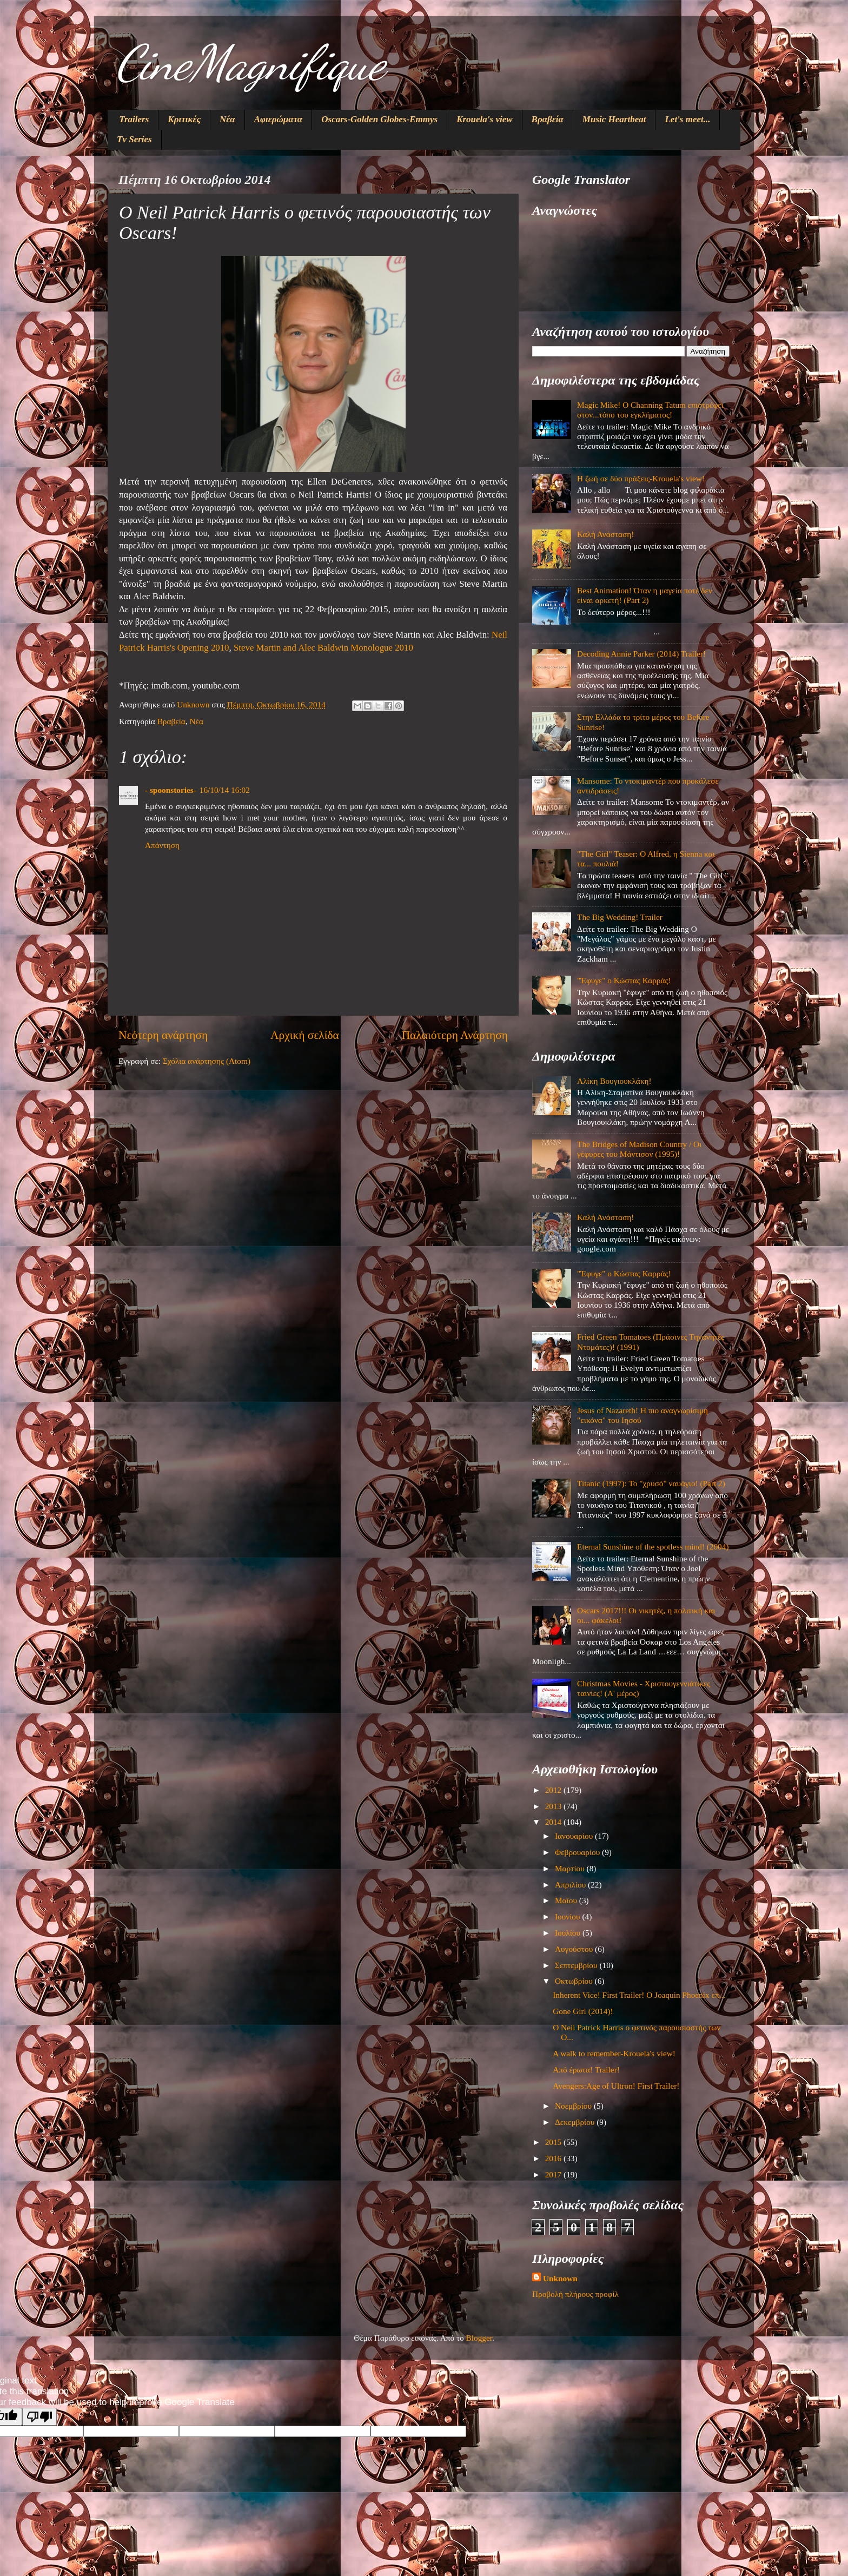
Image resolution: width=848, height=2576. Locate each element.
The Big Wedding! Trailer (619, 917)
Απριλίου (571, 1884)
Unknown (560, 2278)
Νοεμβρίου (574, 2105)
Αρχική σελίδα (304, 1035)
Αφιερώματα (278, 119)
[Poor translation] (39, 2417)
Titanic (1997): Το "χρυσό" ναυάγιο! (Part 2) (651, 1483)
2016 (554, 2158)
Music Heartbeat (614, 119)
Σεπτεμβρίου (577, 1965)
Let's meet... (687, 119)
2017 (554, 2174)
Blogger (479, 2337)
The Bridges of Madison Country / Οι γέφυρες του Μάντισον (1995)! (639, 1149)
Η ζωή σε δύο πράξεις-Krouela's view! (641, 478)
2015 (554, 2142)
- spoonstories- (170, 789)
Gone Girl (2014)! (583, 2011)
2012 (554, 1789)
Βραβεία (548, 119)
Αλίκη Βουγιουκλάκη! (614, 1080)
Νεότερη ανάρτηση (163, 1035)
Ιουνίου (568, 1916)
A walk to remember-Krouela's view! (614, 2053)
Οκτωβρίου (575, 1980)
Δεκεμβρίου (576, 2122)
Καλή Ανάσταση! (605, 534)
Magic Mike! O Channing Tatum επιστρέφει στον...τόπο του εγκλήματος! (650, 409)
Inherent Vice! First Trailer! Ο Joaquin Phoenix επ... (639, 1994)
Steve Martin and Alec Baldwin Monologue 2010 (323, 648)
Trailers (134, 119)
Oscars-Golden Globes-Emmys (379, 119)
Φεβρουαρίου (578, 1852)
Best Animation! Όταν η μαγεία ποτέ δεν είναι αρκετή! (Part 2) (644, 595)
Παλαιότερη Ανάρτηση (455, 1035)
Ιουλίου (568, 1932)
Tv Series (134, 139)
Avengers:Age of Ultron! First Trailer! (616, 2085)
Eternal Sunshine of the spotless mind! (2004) (652, 1546)
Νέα (227, 119)
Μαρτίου (571, 1868)
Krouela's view (484, 119)
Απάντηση (162, 845)
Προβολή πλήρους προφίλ (575, 2294)
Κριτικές (184, 119)
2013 (554, 1806)
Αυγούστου (575, 1948)
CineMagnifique (250, 63)
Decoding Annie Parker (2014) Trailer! (641, 653)
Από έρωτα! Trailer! (586, 2069)
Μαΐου (567, 1900)
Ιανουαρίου (575, 1835)
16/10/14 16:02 (225, 789)
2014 (554, 1821)
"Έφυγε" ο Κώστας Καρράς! (624, 980)
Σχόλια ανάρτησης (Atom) (206, 1060)
